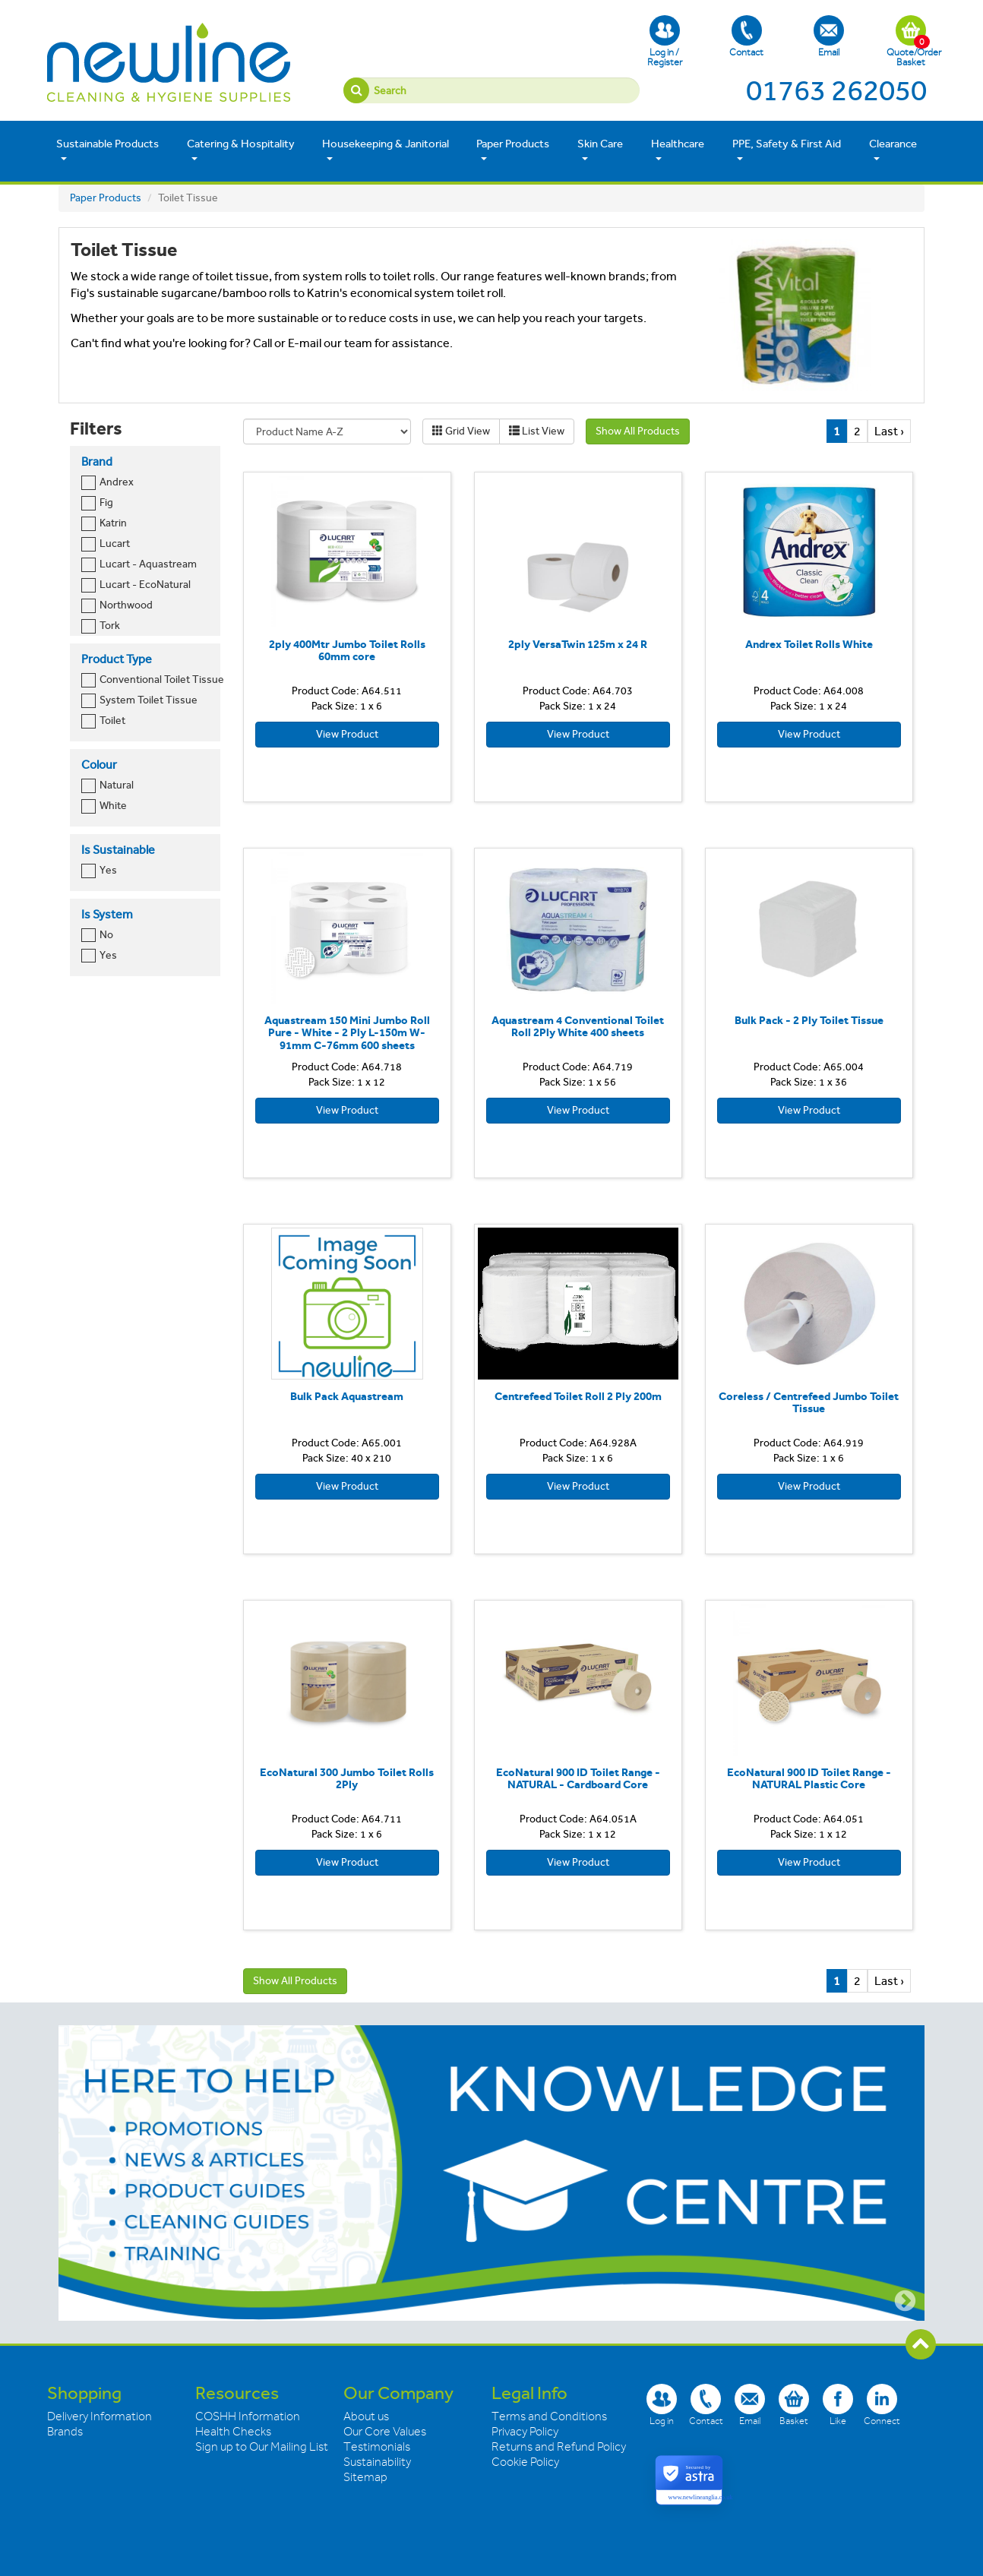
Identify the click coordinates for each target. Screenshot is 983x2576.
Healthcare (677, 150)
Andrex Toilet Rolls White (809, 644)
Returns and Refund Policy (559, 2447)
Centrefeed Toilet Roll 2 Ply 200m (578, 1396)
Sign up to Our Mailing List (261, 2447)
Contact (746, 36)
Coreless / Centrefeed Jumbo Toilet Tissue (809, 1402)
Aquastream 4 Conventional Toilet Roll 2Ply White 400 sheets (578, 1026)
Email (829, 36)
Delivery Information (99, 2416)
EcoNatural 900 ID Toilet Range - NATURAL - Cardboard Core (578, 1778)
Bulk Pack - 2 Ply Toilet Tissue (809, 1020)
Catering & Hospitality (241, 150)
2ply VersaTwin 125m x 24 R (577, 644)
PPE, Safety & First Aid (786, 150)
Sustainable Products (107, 150)
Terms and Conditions (549, 2416)
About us (366, 2416)
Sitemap (365, 2477)
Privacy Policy (525, 2432)
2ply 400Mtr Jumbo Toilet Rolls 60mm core (347, 650)
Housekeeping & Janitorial (385, 150)
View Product (347, 734)
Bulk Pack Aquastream (346, 1396)
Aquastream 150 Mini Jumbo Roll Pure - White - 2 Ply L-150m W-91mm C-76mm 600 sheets (347, 1032)
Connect (882, 2405)
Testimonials (376, 2447)
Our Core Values (384, 2432)
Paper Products (512, 150)
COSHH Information (247, 2416)
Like (838, 2405)
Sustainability (377, 2462)
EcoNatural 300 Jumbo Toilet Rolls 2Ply (347, 1778)
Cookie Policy (525, 2462)
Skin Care (600, 150)
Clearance (893, 150)
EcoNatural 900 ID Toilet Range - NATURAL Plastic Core (809, 1778)
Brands (65, 2432)
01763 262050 (836, 90)
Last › (889, 431)
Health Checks (233, 2432)
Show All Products (638, 431)
